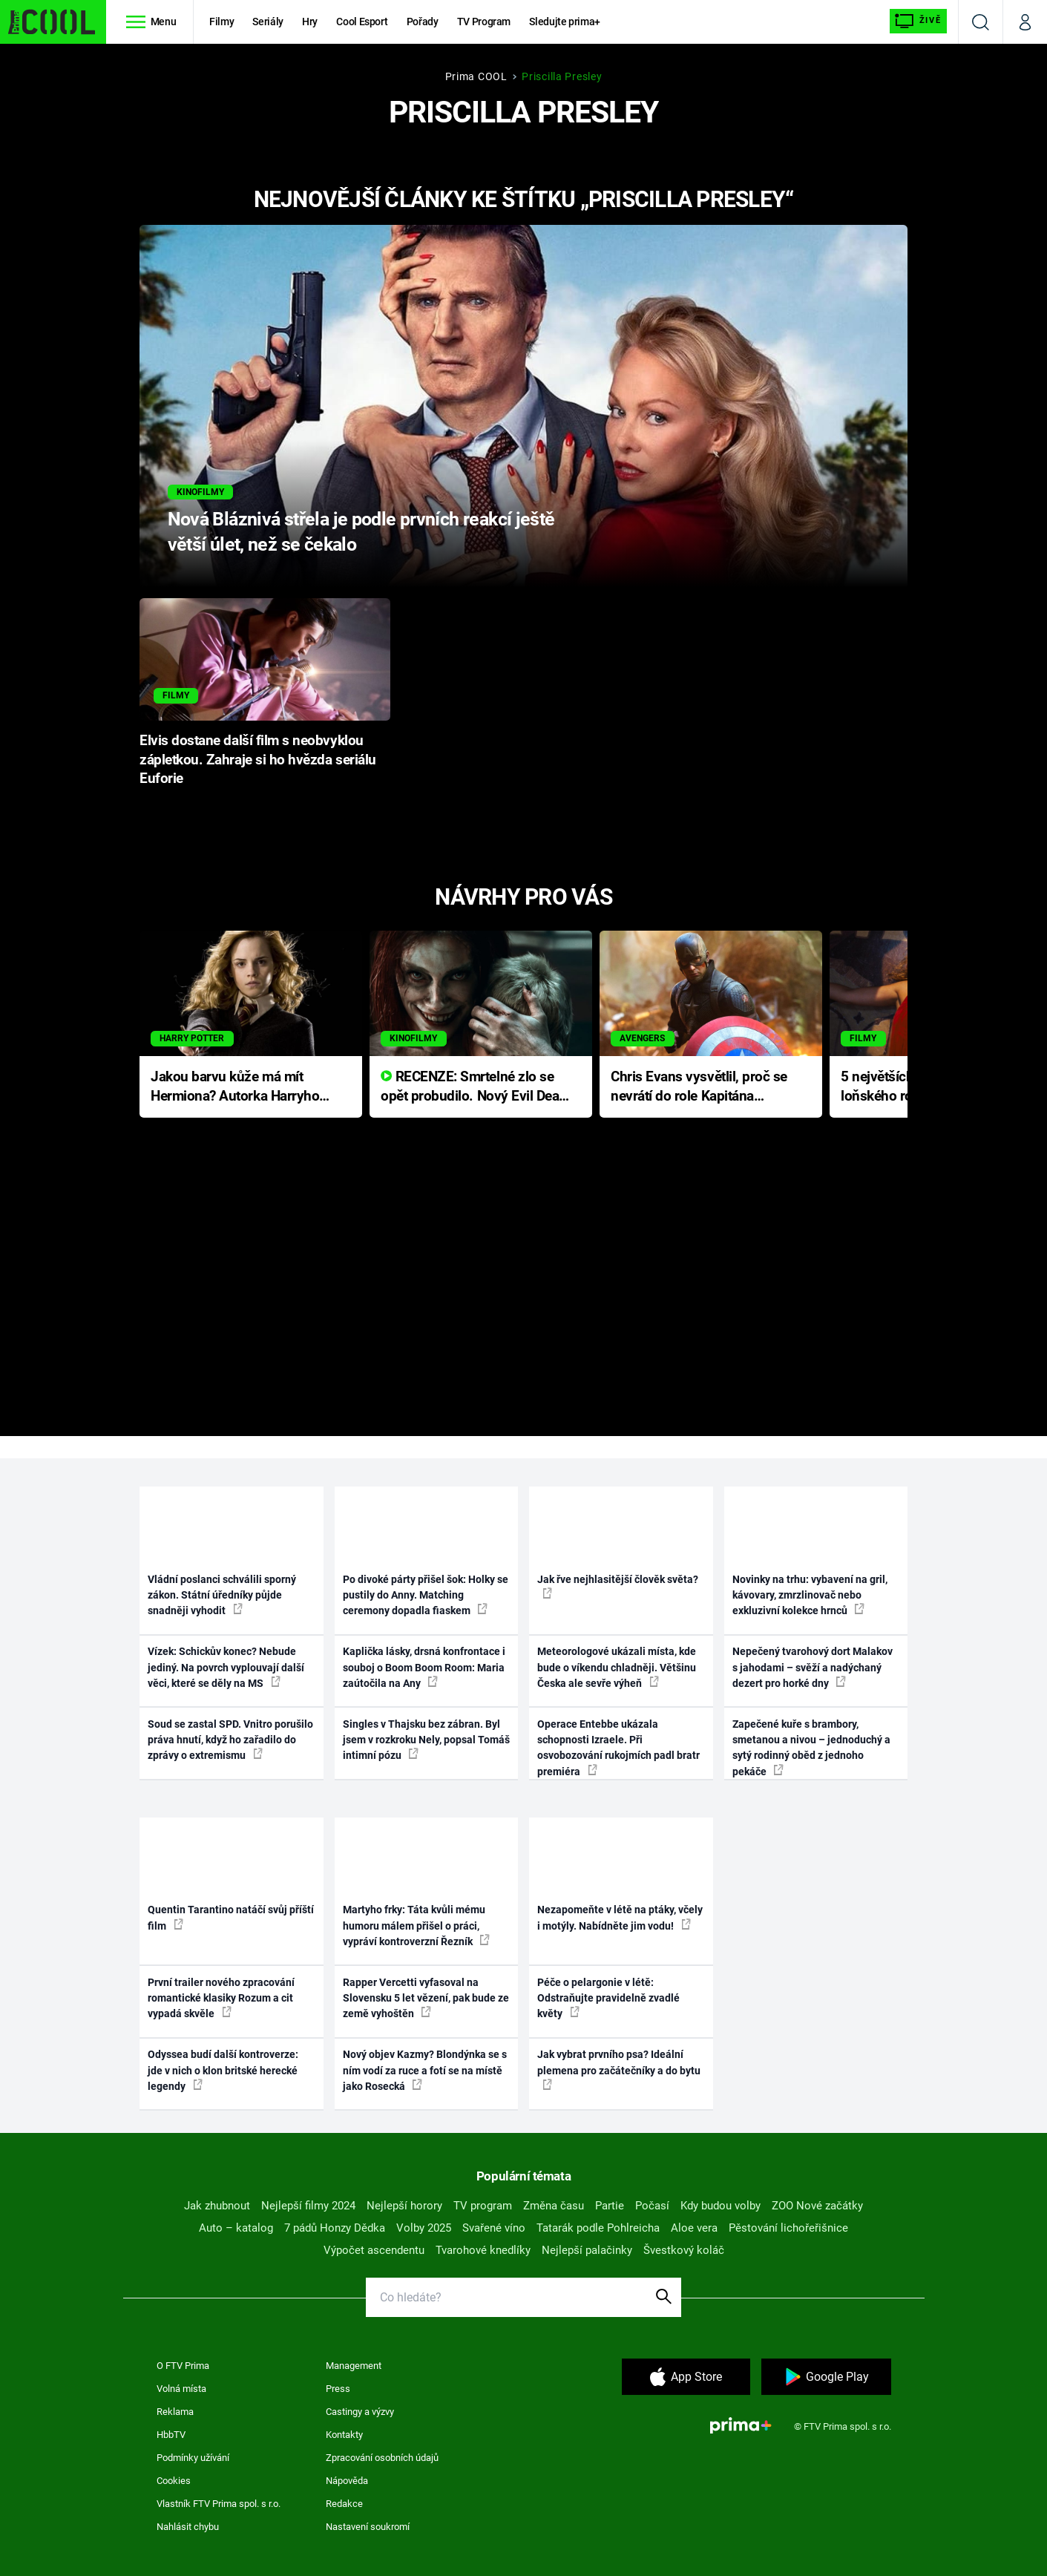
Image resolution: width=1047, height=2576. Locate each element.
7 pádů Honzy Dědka (334, 2228)
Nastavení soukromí (368, 2526)
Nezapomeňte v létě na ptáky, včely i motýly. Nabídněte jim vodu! (620, 1917)
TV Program (484, 21)
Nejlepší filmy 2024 (308, 2205)
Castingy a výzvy (360, 2411)
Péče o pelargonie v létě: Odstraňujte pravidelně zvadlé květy (608, 1998)
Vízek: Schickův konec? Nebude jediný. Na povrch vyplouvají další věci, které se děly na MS (226, 1667)
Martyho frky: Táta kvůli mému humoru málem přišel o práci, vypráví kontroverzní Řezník (416, 1925)
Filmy (221, 21)
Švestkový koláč (683, 2250)
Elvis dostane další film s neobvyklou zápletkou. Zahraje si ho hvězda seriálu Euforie (258, 760)
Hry (310, 21)
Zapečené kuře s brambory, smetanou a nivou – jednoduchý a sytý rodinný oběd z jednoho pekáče (811, 1747)
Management (353, 2365)
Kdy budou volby (720, 2205)
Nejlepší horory (404, 2205)
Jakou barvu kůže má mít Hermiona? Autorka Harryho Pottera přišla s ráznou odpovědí (235, 1088)
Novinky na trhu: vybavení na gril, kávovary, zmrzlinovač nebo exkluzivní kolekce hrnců (809, 1595)
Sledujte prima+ (564, 21)
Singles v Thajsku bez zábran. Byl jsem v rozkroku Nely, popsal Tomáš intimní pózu (426, 1740)
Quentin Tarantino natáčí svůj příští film (231, 1917)
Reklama (175, 2411)
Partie (609, 2205)
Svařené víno (493, 2228)
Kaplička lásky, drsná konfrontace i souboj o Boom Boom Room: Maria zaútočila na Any (424, 1667)
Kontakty (344, 2434)
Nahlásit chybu (188, 2526)
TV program (482, 2205)
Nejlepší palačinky (587, 2250)
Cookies (174, 2480)
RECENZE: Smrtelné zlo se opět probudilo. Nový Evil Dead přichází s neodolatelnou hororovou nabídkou (474, 1088)
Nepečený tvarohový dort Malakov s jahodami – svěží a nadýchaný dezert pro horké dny (812, 1667)
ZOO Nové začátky (817, 2205)
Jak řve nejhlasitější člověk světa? (617, 1586)
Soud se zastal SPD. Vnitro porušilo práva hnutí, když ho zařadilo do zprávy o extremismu (230, 1740)
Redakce (344, 2503)
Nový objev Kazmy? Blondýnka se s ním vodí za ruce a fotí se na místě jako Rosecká (425, 2070)
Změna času (553, 2205)
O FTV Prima (183, 2365)
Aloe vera (694, 2228)
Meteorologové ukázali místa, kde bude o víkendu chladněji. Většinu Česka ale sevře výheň (616, 1667)
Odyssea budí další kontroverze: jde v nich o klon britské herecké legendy (223, 2070)
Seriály (267, 21)
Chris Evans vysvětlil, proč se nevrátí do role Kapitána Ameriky (699, 1088)
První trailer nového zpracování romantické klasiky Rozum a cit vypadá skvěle (221, 1998)
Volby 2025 (423, 2228)
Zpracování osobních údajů (382, 2457)
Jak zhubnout (217, 2205)
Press (338, 2388)
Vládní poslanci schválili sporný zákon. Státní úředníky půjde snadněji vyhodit (222, 1595)
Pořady (423, 21)
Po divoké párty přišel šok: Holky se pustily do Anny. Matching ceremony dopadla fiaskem (425, 1595)
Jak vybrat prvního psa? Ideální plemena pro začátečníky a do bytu (618, 2069)
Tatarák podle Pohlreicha (598, 2228)
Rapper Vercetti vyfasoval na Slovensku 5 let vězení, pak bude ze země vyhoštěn (426, 1998)
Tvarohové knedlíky (483, 2250)
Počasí (652, 2205)
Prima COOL (476, 76)
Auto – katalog (236, 2228)
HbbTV (171, 2434)
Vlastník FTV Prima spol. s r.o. (218, 2503)
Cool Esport (361, 21)
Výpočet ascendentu (374, 2250)
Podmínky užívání (193, 2457)
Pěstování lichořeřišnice (788, 2228)
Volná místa (181, 2388)
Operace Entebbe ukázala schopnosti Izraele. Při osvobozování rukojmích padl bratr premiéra (618, 1747)
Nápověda (347, 2480)
